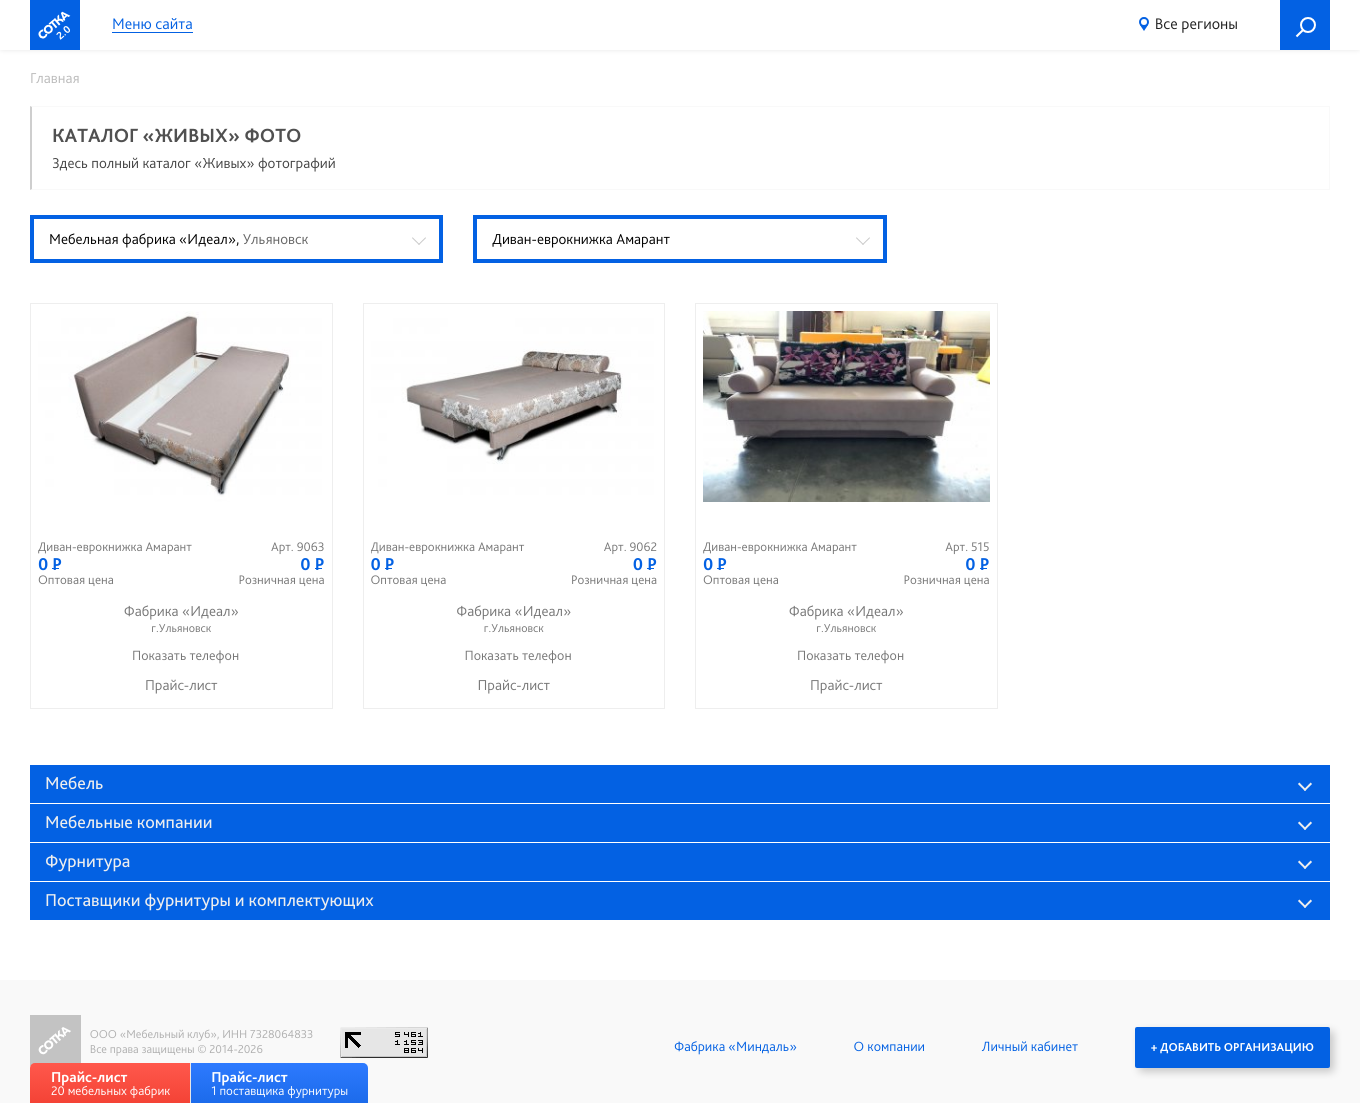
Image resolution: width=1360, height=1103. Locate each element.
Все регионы (1196, 23)
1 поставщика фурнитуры (279, 1083)
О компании (889, 1047)
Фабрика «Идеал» (181, 619)
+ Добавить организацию (1232, 1047)
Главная (55, 78)
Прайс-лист (181, 685)
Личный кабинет (1030, 1047)
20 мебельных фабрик (110, 1083)
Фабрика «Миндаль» (735, 1047)
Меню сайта (152, 24)
